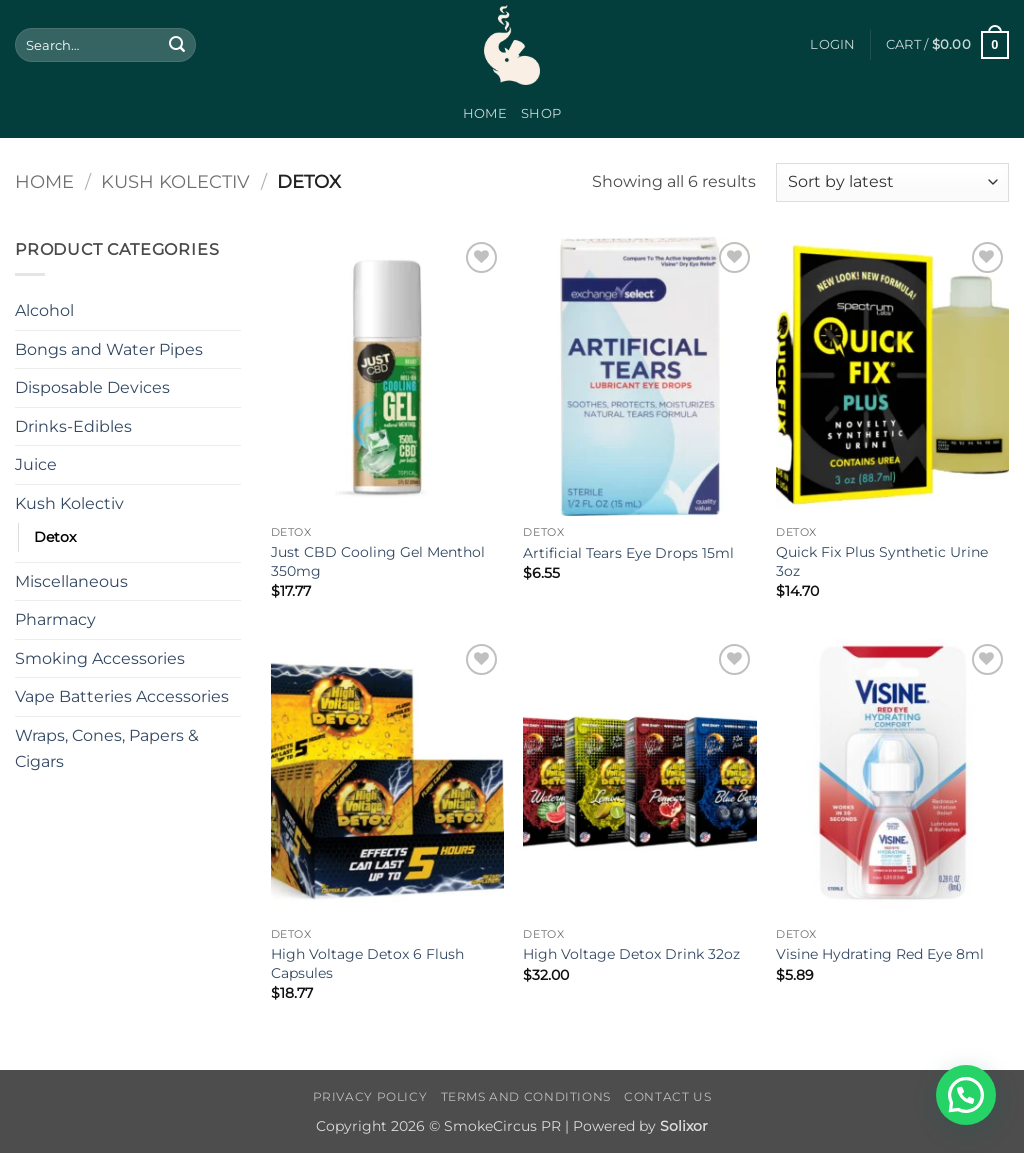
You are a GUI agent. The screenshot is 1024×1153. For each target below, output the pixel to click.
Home (485, 113)
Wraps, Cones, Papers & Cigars (107, 748)
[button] (832, 45)
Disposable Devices (92, 387)
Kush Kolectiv (175, 181)
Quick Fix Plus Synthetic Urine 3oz (882, 561)
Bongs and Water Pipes (109, 349)
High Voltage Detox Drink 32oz (631, 954)
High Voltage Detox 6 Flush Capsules (367, 963)
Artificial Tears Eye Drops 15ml (628, 553)
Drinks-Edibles (73, 426)
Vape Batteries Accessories (122, 696)
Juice (36, 464)
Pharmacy (55, 619)
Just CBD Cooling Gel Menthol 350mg (378, 561)
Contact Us (667, 1096)
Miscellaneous (71, 581)
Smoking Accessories (100, 658)
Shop (541, 113)
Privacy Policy (370, 1096)
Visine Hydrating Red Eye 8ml (880, 954)
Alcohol (44, 310)
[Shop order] (892, 182)
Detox (55, 537)
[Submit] (177, 45)
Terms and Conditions (526, 1096)
